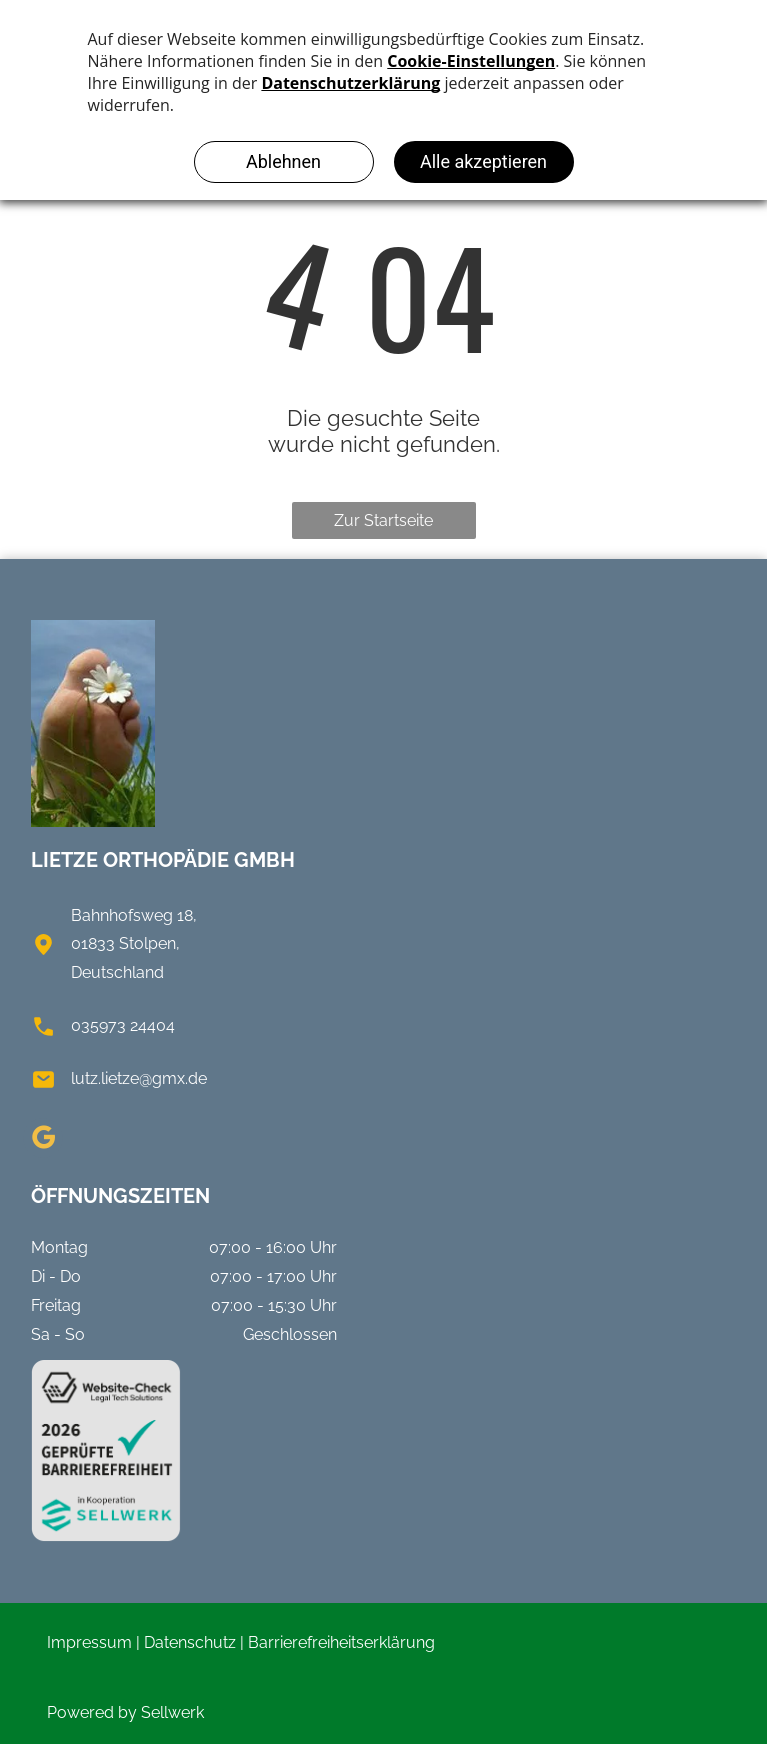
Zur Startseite (383, 520)
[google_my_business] (43, 1140)
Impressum (89, 1642)
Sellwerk (172, 1712)
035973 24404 (123, 1025)
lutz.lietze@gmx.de (139, 1078)
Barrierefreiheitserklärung (341, 1642)
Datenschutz (190, 1642)
